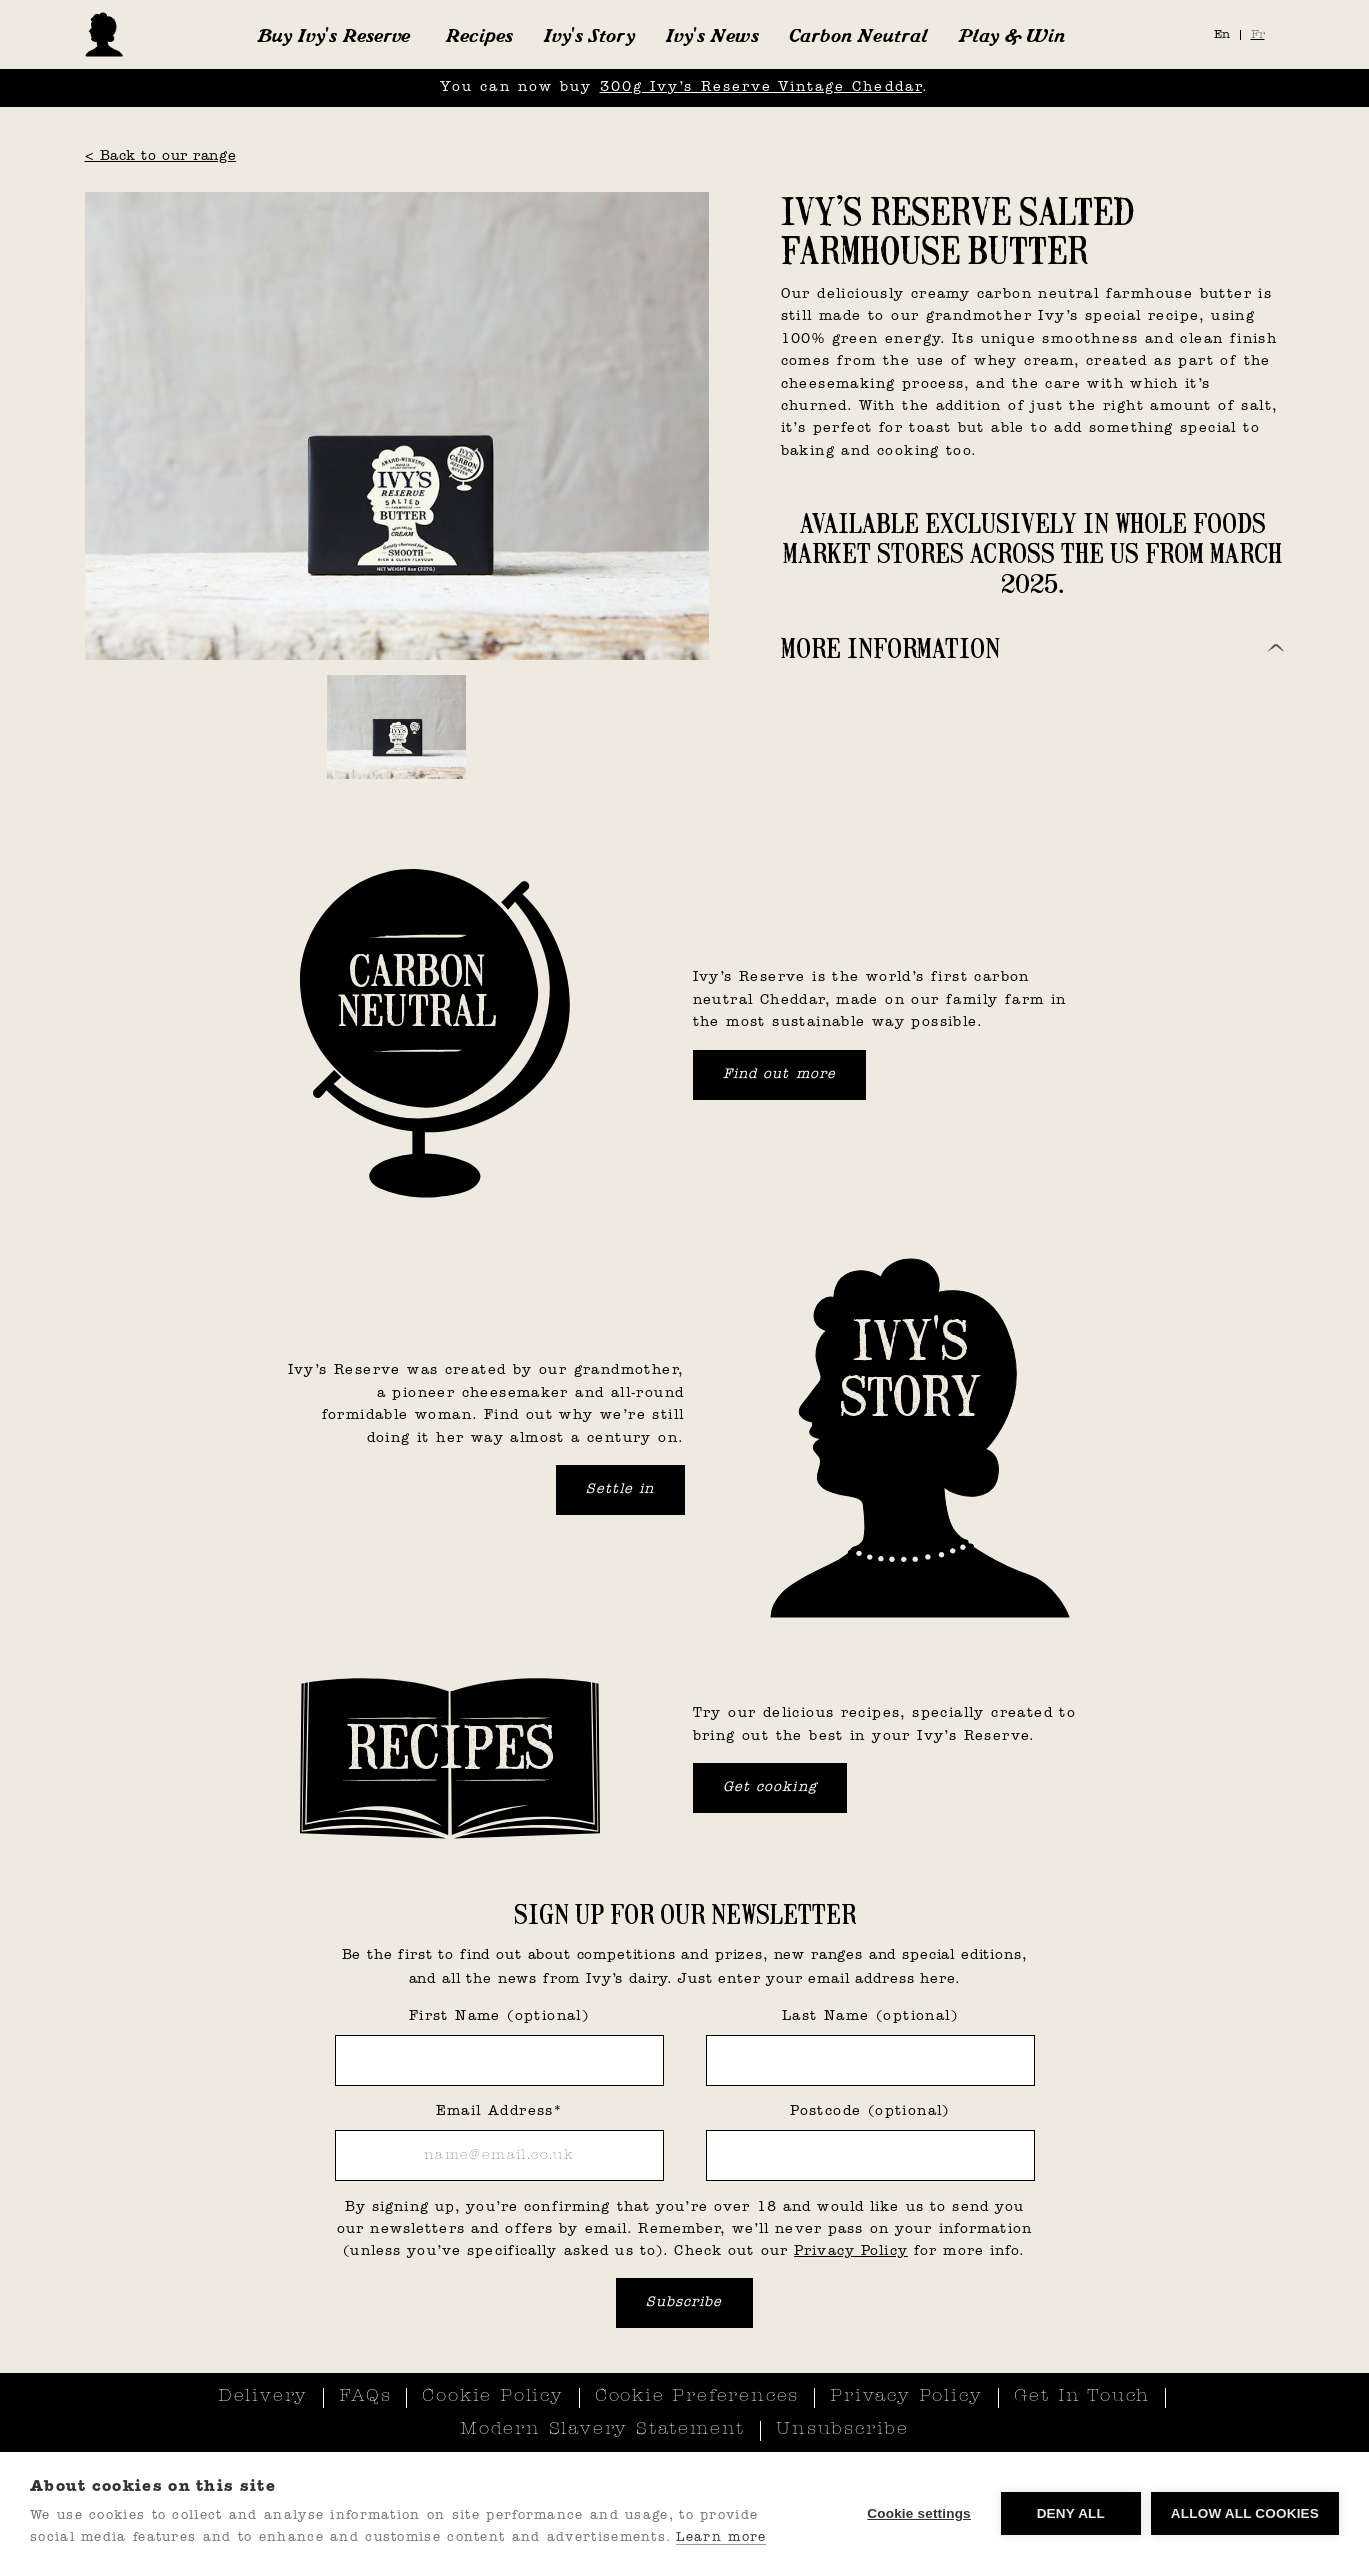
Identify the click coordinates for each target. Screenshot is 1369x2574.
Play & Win (1011, 35)
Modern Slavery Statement (602, 2430)
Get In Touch (1082, 2397)
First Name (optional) (499, 2016)
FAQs (365, 2397)
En (1222, 35)
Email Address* (499, 2111)
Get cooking (770, 1787)
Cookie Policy (492, 2397)
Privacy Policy (851, 2251)
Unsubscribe (842, 2430)
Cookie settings (919, 2513)
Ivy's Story (589, 35)
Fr (1258, 35)
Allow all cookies (1245, 2513)
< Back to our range (161, 156)
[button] (333, 35)
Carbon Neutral (858, 35)
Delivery (263, 2397)
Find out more (780, 1074)
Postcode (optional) (870, 2111)
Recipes (479, 35)
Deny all (1071, 2513)
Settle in (620, 1489)
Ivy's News (712, 35)
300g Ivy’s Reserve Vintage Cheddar (761, 87)
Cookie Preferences (697, 2397)
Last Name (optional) (870, 2016)
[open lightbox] (397, 426)
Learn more (721, 2537)
